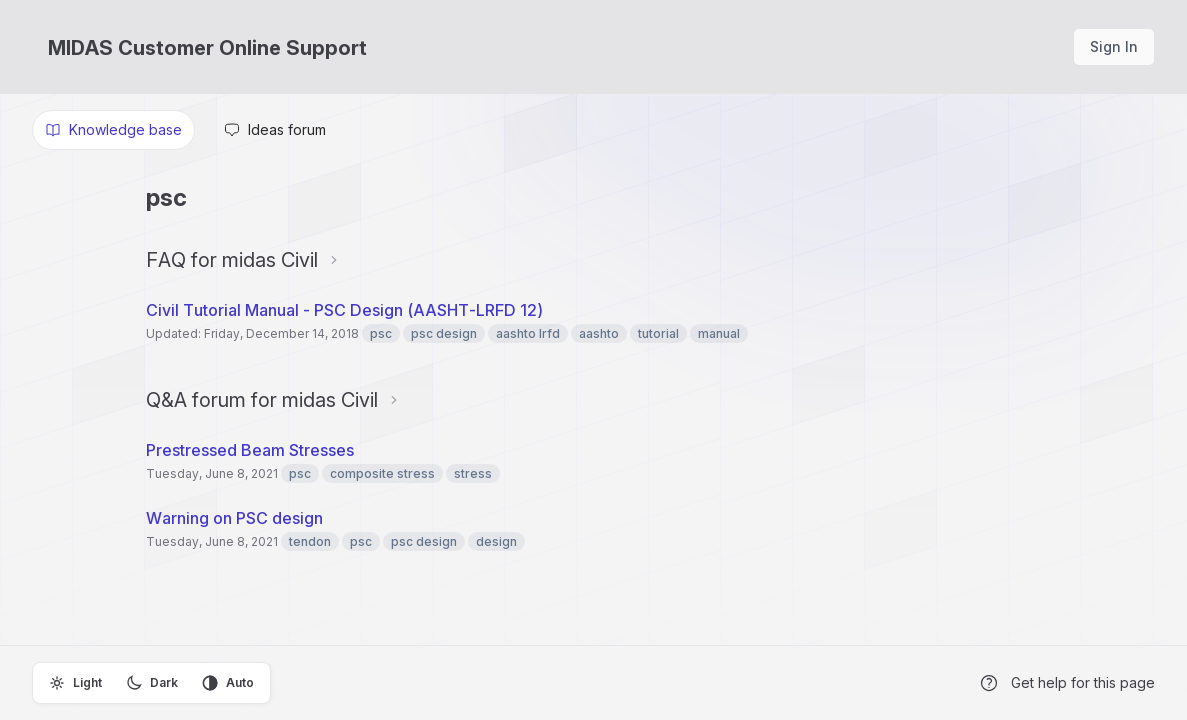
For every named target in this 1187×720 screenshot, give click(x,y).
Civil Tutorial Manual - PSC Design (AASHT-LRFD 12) (344, 310)
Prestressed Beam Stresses (250, 450)
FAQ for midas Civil (232, 260)
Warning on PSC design (234, 518)
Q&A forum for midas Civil (262, 400)
